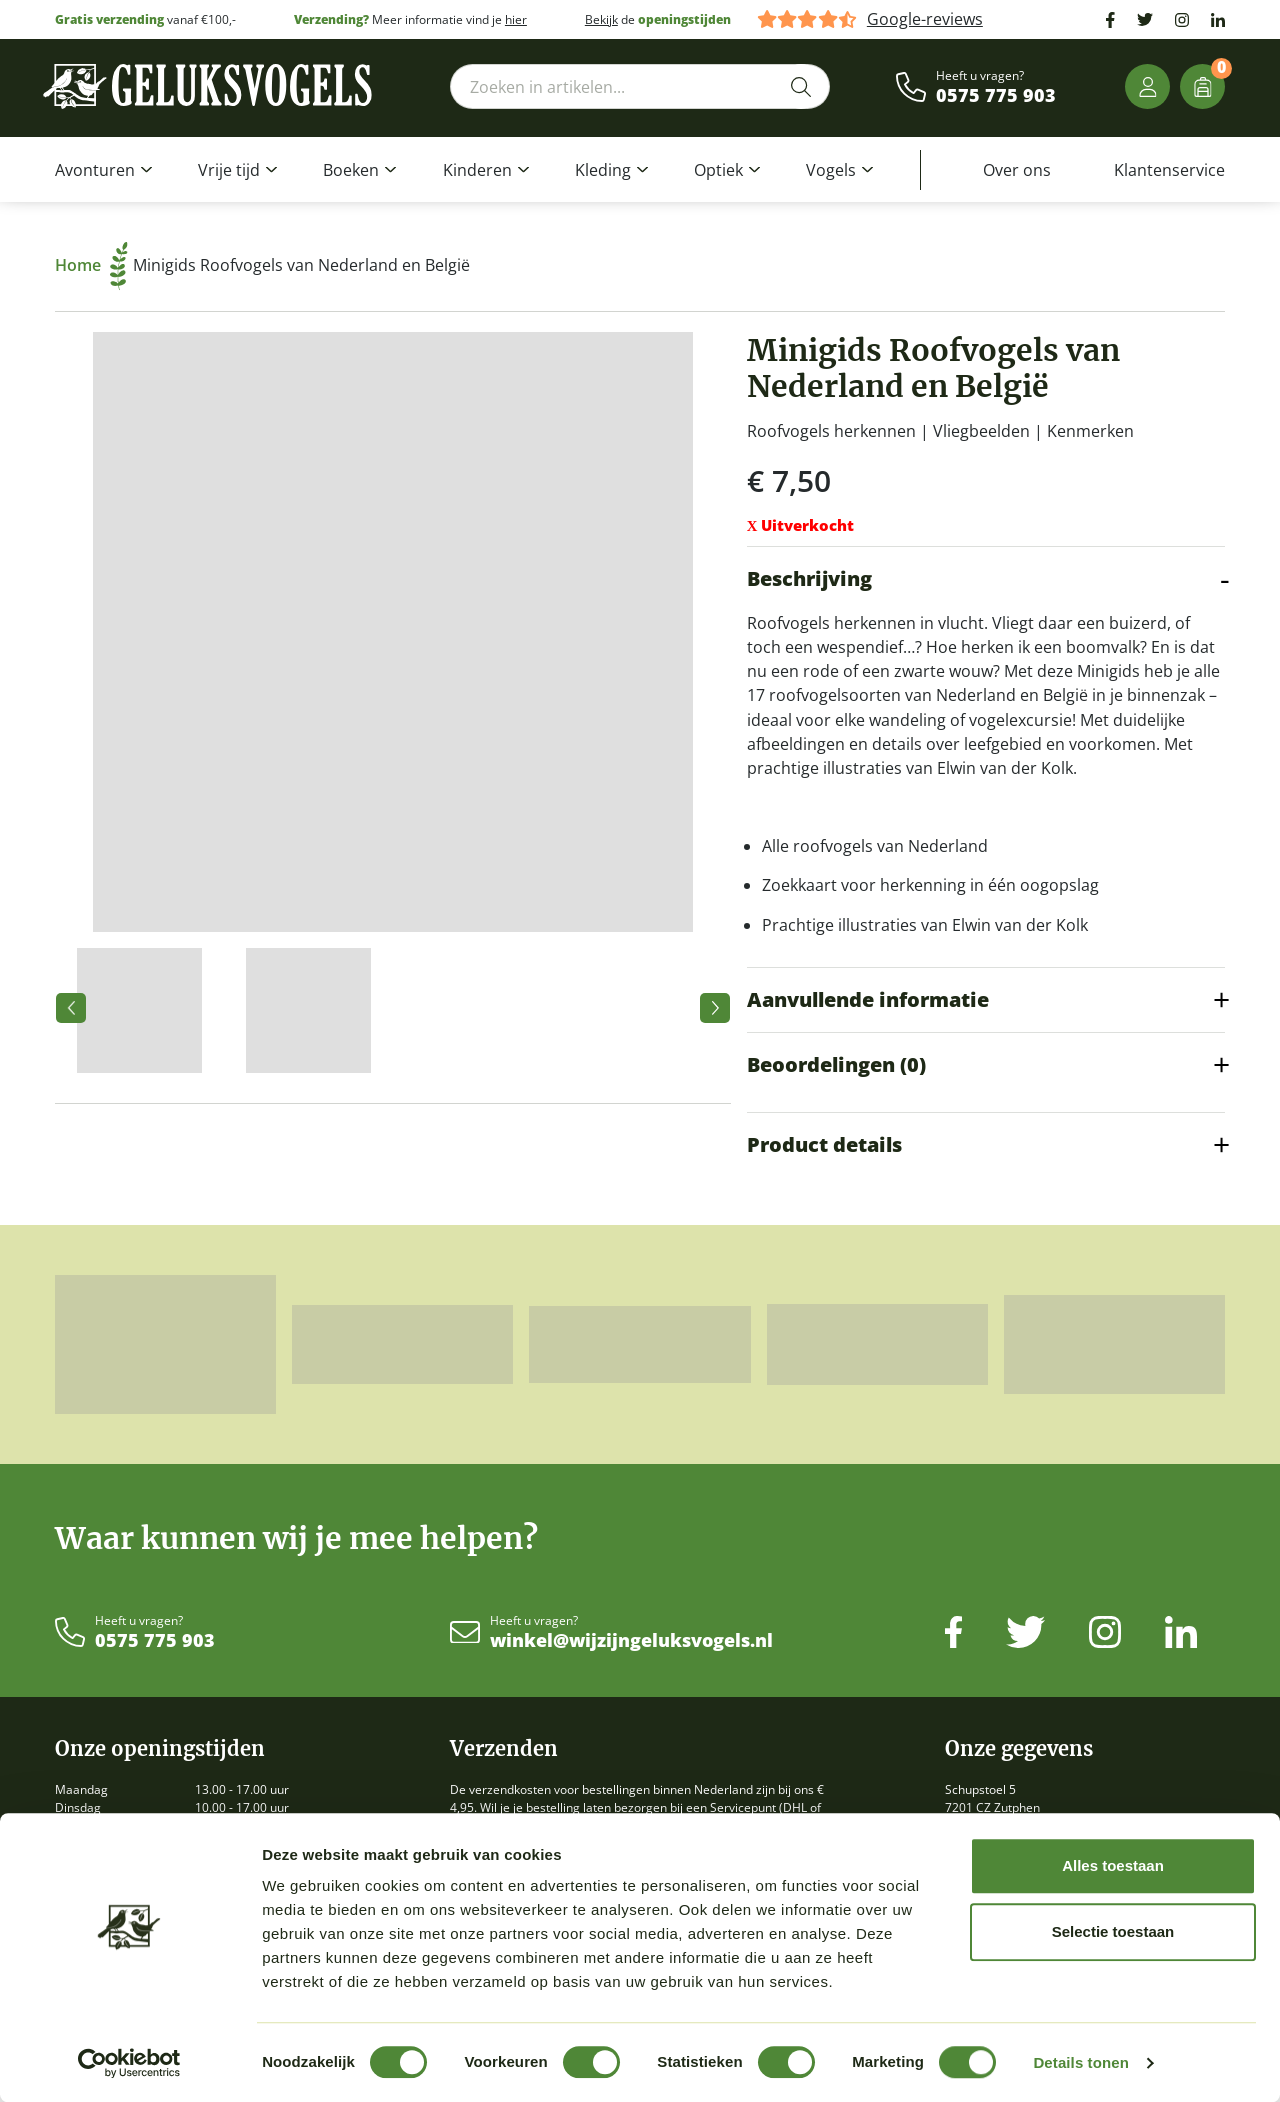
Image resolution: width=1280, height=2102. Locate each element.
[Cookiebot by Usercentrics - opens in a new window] (129, 2063)
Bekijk (601, 19)
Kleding (603, 170)
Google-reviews (925, 19)
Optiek (718, 170)
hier (516, 19)
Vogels (831, 170)
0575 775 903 (996, 96)
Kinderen (477, 170)
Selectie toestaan (1113, 1931)
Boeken (351, 170)
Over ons (1017, 170)
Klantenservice (1169, 170)
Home (91, 265)
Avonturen (95, 170)
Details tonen (1080, 2062)
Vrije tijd (229, 170)
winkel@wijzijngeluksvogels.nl (631, 1641)
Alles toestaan (1113, 1865)
